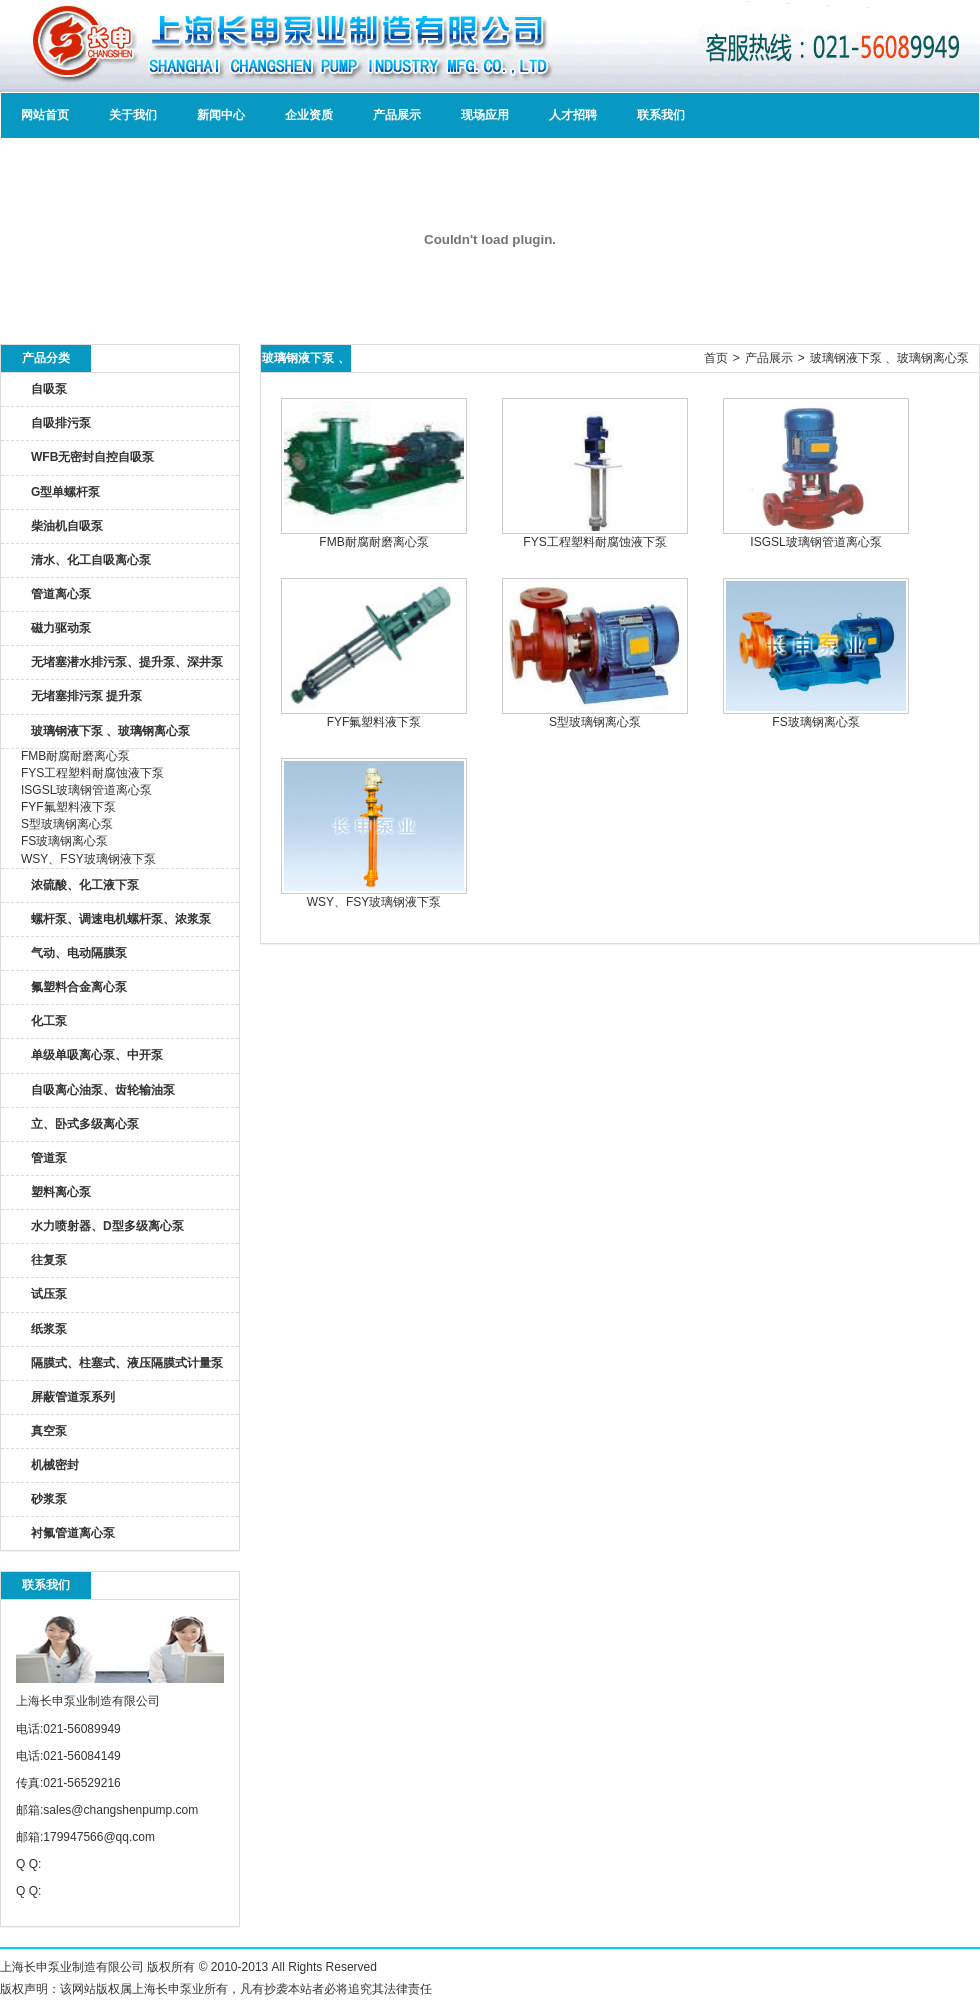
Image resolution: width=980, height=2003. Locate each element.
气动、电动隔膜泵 (79, 953)
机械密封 (55, 1465)
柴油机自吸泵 (67, 526)
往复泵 (49, 1260)
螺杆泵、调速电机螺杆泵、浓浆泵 (121, 919)
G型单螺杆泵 (65, 492)
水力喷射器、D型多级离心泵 (107, 1226)
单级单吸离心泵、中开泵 (97, 1055)
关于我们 (133, 115)
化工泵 (49, 1021)
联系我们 (661, 115)
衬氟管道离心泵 (73, 1533)
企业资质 (309, 115)
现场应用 (485, 115)
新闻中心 (221, 115)
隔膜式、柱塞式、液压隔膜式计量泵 (127, 1363)
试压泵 (49, 1294)
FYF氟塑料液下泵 (68, 807)
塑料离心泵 (61, 1192)
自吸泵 (49, 389)
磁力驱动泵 (61, 628)
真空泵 (49, 1431)
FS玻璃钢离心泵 (64, 841)
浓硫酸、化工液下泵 (85, 885)
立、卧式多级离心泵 (85, 1124)
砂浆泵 (49, 1499)
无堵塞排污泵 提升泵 (86, 696)
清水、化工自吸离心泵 (91, 560)
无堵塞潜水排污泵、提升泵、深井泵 (127, 662)
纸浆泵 (49, 1329)
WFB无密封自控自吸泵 (92, 457)
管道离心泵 (61, 594)
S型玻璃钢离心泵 (67, 824)
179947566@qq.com (99, 1837)
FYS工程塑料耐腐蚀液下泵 (92, 773)
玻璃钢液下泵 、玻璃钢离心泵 (110, 731)
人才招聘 (573, 115)
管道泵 (49, 1158)
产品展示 (397, 115)
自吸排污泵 (61, 423)
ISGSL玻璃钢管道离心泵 (86, 790)
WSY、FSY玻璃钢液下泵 (88, 859)
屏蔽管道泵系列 (73, 1397)
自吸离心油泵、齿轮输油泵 (103, 1090)
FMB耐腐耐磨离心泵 (75, 756)
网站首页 (45, 115)
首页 (716, 358)
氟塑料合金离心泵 (79, 987)
